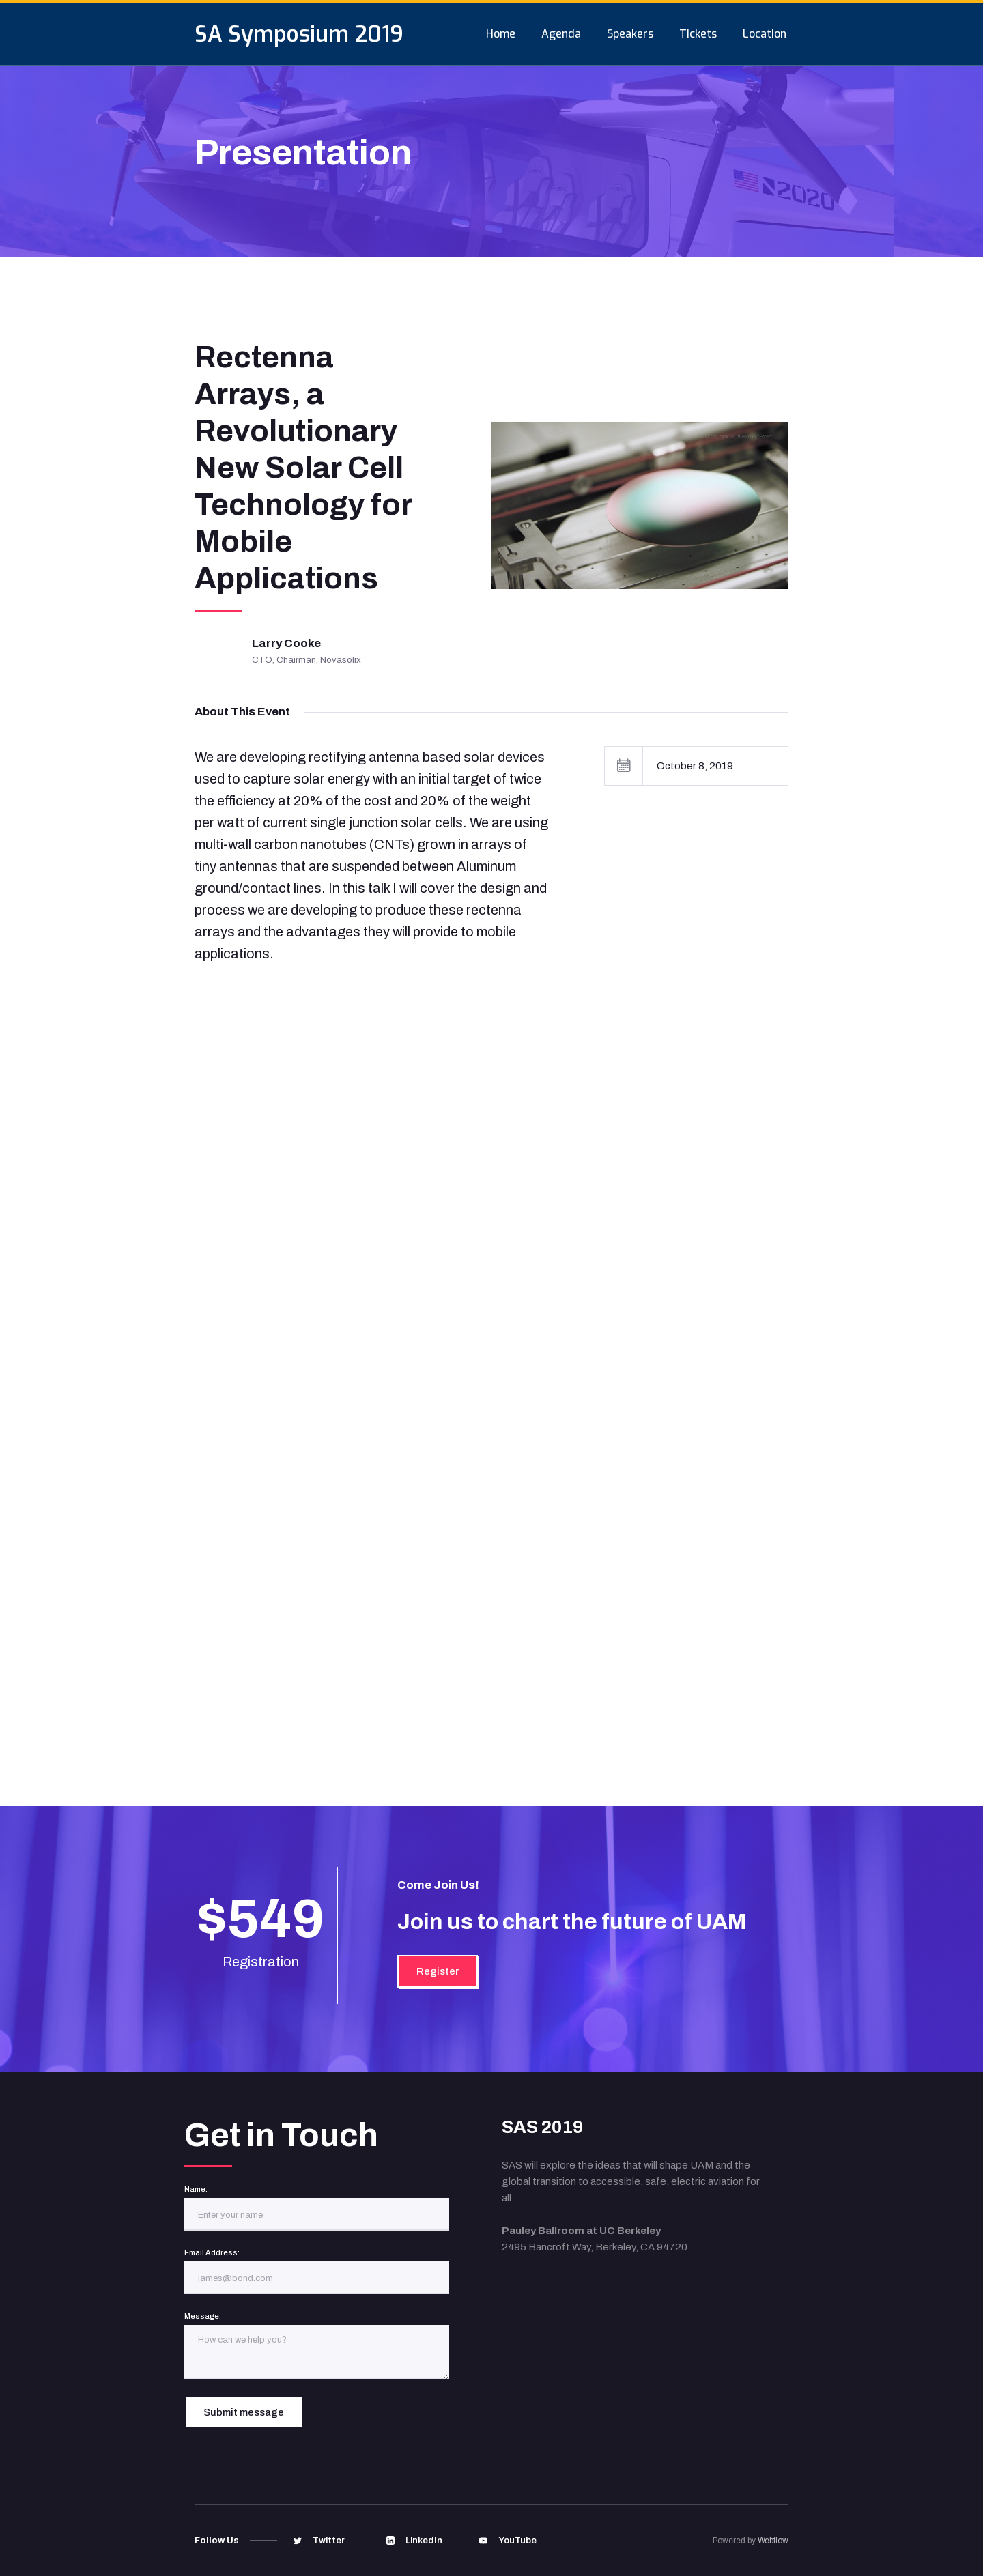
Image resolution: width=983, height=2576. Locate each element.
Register (437, 1971)
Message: (202, 2316)
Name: (196, 2189)
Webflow (773, 2540)
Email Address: (212, 2252)
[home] (299, 34)
